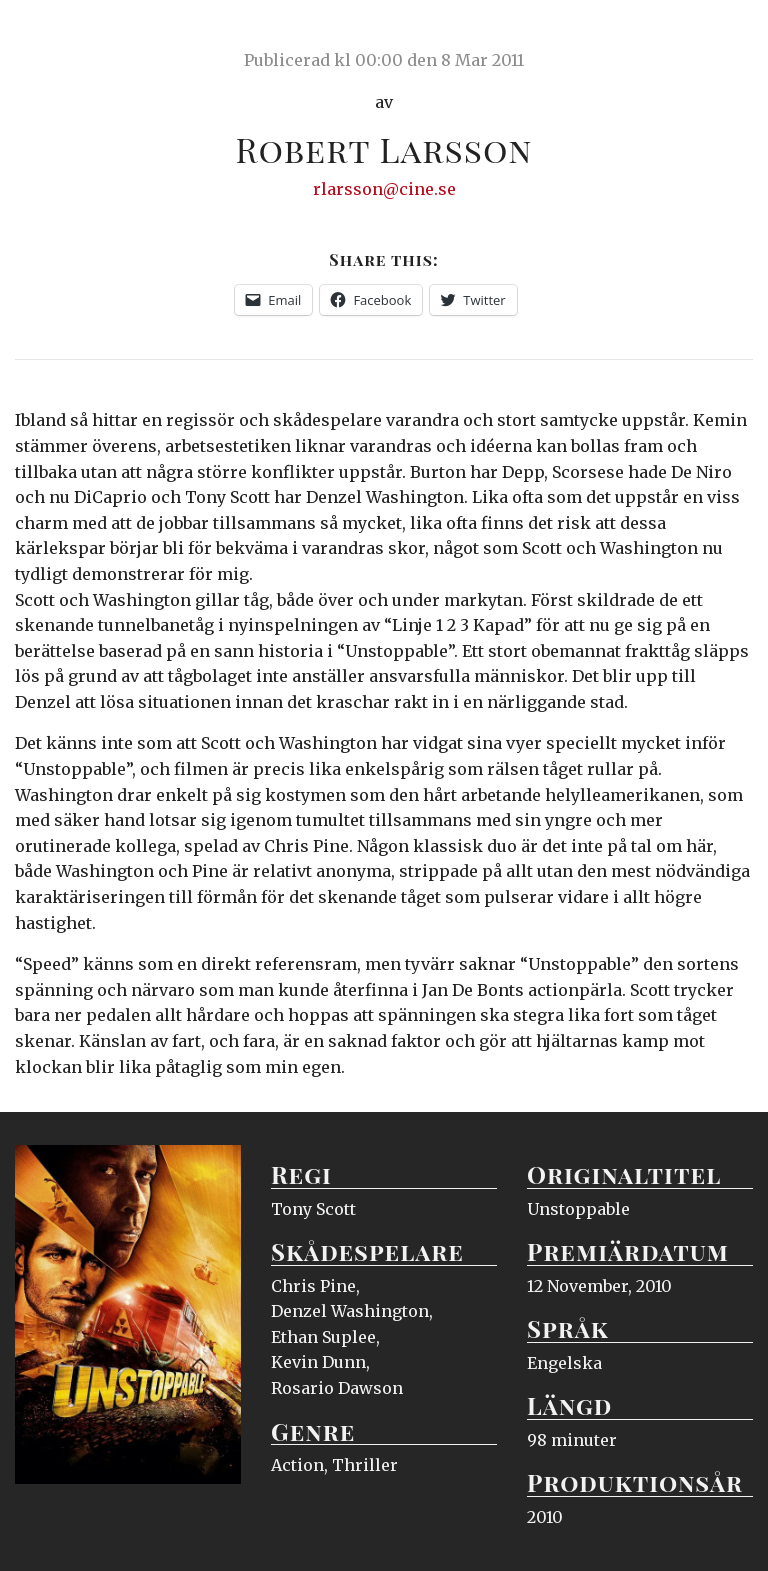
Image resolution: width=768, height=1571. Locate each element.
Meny (727, 35)
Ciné (62, 35)
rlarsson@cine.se (384, 189)
